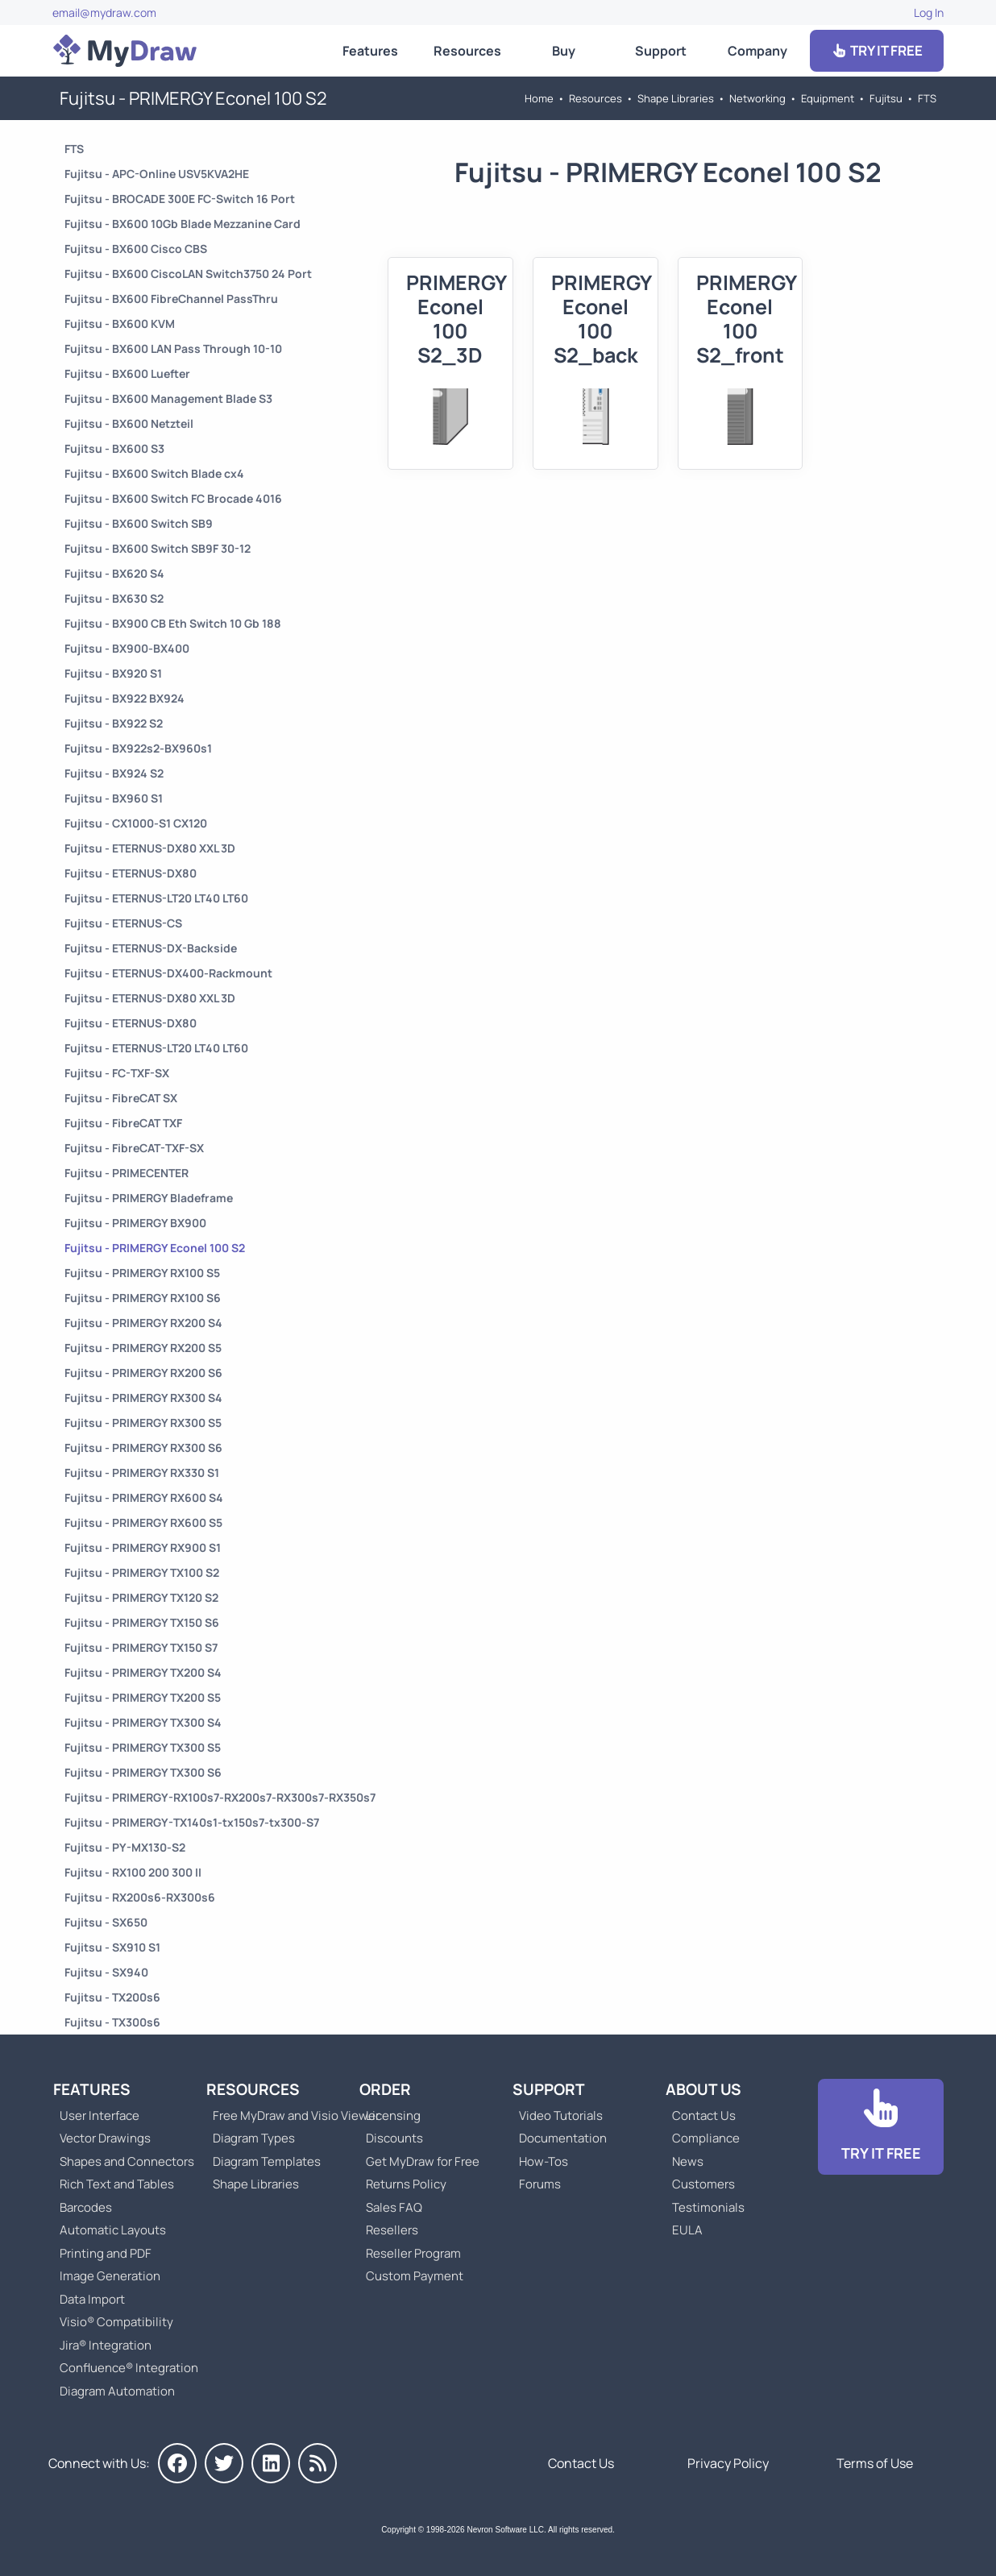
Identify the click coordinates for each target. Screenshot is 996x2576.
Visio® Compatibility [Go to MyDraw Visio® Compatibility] (116, 2321)
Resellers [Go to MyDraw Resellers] (392, 2229)
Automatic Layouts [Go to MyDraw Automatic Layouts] (113, 2229)
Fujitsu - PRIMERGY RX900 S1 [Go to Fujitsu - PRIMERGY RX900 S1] (142, 1547)
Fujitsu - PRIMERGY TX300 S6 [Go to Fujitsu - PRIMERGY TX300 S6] (143, 1772)
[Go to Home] (124, 51)
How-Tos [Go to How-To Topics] (543, 2161)
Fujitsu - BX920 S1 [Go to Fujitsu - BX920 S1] (113, 673)
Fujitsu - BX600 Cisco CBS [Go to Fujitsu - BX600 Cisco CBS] (135, 248)
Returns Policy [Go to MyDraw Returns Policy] (406, 2184)
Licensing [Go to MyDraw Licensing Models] (393, 2115)
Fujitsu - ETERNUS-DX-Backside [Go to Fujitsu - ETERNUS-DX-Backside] (150, 948)
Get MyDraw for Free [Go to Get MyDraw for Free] (422, 2161)
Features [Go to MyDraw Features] (370, 51)
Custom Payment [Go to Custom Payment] (414, 2275)
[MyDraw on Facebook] (177, 2463)
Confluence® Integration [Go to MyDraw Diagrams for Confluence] (129, 2367)
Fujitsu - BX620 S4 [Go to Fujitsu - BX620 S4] (114, 573)
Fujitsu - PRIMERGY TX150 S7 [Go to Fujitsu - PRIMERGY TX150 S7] (141, 1647)
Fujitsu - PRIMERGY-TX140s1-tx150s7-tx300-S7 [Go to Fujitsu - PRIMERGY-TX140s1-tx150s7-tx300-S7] (191, 1822)
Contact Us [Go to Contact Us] (704, 2115)
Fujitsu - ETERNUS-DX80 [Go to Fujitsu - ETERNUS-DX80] (130, 873)
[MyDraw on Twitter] (224, 2463)
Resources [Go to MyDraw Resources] (467, 51)
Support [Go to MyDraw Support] (661, 51)
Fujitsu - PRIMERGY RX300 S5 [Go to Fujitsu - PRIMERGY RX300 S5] (143, 1422)
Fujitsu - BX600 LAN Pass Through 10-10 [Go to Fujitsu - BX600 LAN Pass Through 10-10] (173, 348)
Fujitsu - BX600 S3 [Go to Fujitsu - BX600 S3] (114, 448)
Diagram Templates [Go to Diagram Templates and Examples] (267, 2161)
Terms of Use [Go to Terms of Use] (874, 2463)
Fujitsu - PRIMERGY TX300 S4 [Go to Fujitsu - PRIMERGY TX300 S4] (143, 1722)
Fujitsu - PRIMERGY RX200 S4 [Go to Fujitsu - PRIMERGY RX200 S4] (143, 1322)
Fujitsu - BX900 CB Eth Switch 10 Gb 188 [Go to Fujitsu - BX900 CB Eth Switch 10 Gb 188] (172, 623)
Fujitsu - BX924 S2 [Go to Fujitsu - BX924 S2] (114, 773)
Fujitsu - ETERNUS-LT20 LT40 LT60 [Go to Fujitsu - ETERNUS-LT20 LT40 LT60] (156, 898)
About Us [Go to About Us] (703, 2089)
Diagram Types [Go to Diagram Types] (254, 2138)
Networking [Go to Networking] (757, 98)
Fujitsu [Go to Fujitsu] (886, 98)
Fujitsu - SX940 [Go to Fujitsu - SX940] (106, 1972)
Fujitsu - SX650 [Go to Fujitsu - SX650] (105, 1922)
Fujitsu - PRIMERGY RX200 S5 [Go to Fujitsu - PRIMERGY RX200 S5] (143, 1347)
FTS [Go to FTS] (927, 98)
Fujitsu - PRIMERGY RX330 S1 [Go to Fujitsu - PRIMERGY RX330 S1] (141, 1472)
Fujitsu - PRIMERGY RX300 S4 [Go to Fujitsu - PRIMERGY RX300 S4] (143, 1397)
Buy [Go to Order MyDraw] (563, 51)
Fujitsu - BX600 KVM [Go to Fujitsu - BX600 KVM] (119, 323)
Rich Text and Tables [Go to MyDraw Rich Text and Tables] (117, 2184)
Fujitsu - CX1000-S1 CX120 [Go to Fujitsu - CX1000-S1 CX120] (135, 823)
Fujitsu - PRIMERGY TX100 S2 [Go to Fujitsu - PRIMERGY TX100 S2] (141, 1572)
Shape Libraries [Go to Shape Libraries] (675, 98)
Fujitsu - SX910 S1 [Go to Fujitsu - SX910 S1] (112, 1947)
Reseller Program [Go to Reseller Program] (413, 2253)
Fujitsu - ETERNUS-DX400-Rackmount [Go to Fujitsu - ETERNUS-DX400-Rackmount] (168, 973)
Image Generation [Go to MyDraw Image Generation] (110, 2275)
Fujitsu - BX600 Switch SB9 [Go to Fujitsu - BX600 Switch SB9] (138, 523)
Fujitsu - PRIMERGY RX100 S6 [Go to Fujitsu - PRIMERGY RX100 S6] (142, 1297)
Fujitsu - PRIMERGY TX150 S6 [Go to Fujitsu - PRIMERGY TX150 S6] (141, 1622)
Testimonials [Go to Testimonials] (708, 2207)
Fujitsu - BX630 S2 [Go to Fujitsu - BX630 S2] (114, 598)
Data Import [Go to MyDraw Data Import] (92, 2299)
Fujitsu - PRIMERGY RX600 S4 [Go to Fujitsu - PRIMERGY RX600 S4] (143, 1497)
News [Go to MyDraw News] (687, 2161)
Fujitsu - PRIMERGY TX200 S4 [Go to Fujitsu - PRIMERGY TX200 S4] (143, 1672)
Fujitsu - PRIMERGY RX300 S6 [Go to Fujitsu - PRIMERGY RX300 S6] (143, 1447)
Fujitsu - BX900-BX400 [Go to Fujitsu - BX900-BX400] (126, 648)
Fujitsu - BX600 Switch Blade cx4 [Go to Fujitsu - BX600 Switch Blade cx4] (154, 473)
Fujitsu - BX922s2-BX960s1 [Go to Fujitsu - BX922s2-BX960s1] (138, 748)
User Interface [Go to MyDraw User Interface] (99, 2115)
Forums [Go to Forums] (540, 2184)
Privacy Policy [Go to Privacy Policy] (728, 2463)
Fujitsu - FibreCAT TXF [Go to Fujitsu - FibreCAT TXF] (123, 1122)
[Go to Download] (881, 2127)
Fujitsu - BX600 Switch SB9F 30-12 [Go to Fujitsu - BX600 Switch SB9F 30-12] (157, 548)
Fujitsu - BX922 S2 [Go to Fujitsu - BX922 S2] (113, 723)
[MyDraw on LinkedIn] (270, 2463)
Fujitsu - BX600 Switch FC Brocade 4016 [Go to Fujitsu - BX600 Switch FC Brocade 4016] (173, 498)
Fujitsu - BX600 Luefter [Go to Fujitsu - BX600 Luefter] (127, 373)
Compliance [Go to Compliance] (706, 2138)
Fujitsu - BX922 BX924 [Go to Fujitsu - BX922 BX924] (124, 698)
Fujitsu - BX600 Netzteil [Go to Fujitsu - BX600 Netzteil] (128, 423)
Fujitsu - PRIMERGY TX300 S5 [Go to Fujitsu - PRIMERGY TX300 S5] (142, 1747)
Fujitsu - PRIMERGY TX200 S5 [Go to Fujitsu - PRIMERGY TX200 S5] (142, 1697)
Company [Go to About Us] (757, 51)
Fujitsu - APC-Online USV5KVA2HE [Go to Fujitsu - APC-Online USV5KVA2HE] (156, 173)
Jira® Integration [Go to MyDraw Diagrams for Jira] (105, 2345)
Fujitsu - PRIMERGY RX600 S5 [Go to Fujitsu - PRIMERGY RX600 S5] (143, 1522)
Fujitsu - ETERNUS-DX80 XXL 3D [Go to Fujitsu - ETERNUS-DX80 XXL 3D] (149, 848)
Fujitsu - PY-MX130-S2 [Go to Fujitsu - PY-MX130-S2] (124, 1847)
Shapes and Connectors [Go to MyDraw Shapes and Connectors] (127, 2161)
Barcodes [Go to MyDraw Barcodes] (86, 2207)
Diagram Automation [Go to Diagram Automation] (117, 2391)
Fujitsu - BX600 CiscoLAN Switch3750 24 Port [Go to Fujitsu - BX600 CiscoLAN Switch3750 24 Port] (188, 273)
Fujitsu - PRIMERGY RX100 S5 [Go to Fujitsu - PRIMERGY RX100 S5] (142, 1272)
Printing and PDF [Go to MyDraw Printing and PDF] (105, 2253)
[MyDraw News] (317, 2463)
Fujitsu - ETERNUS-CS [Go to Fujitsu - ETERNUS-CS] (123, 923)
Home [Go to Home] (539, 98)
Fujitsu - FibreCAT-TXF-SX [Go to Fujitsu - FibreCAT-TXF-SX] (134, 1147)
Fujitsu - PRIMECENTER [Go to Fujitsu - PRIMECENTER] (126, 1172)
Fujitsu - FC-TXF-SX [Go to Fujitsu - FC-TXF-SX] (116, 1073)
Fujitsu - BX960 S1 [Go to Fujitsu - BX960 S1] (113, 798)
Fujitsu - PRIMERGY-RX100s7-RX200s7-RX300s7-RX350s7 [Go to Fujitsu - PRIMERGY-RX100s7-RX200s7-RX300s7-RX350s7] (220, 1797)
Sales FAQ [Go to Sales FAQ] (394, 2207)
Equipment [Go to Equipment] (827, 98)
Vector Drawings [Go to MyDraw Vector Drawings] (105, 2138)
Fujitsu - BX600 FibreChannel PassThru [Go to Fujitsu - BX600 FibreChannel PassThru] (171, 298)
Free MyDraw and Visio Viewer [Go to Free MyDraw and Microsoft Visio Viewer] (290, 2115)
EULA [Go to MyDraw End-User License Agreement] (687, 2229)
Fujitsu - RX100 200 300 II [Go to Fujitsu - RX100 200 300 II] (132, 1872)
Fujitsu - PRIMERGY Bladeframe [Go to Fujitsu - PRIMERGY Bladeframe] (148, 1197)
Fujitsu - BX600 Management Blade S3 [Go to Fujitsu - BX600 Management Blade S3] (168, 398)
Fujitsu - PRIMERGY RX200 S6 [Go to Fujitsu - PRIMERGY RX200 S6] (143, 1372)
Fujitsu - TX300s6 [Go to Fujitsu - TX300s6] (112, 2022)
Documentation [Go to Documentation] (563, 2138)
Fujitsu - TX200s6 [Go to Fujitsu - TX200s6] (112, 1997)
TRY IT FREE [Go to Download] (877, 50)
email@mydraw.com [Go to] (104, 12)
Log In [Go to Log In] (929, 12)
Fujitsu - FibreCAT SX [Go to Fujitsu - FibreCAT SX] (120, 1097)
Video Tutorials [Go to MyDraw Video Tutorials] (561, 2115)
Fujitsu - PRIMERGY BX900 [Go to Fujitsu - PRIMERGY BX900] (135, 1222)
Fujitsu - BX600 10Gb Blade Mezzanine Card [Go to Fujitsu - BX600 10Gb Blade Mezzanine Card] (182, 223)
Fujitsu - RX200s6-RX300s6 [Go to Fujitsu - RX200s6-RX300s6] (139, 1897)
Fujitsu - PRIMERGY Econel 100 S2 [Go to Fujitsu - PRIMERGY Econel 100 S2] (154, 1247)
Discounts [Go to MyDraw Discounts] (394, 2138)
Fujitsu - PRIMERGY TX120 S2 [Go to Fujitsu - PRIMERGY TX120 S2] (141, 1597)
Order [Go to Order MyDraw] (385, 2089)
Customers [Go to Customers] (703, 2184)
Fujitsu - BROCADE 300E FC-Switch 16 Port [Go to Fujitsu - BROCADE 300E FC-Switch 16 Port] (179, 198)
